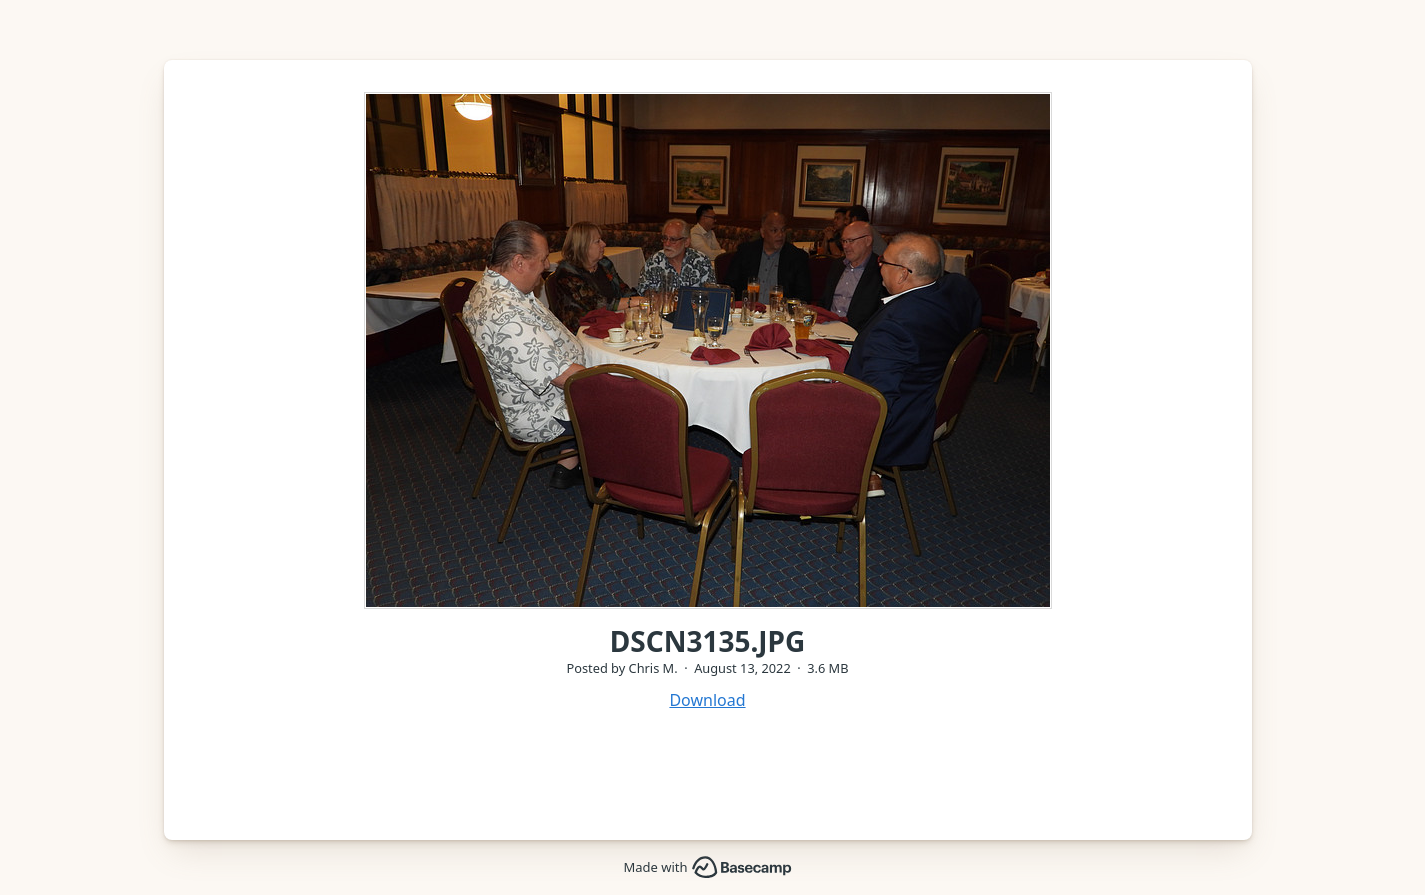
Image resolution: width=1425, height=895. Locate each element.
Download (707, 700)
